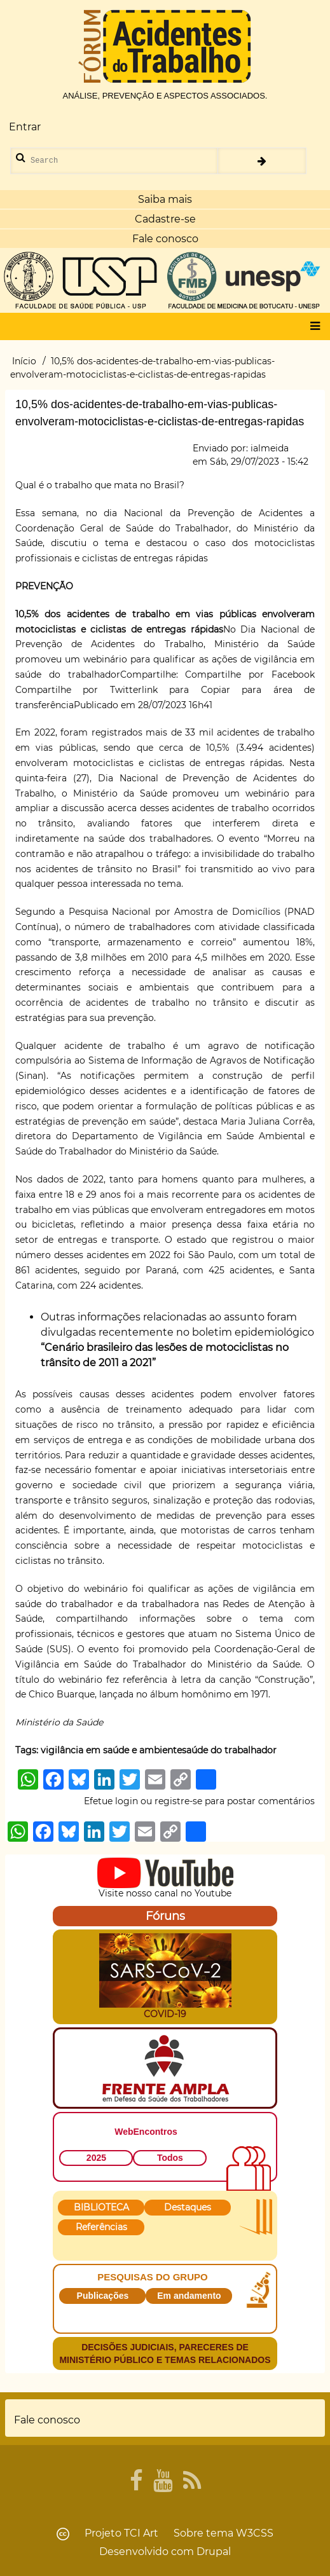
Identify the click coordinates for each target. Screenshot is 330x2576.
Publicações (103, 2296)
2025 (96, 2158)
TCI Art (141, 2533)
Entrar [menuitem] (25, 127)
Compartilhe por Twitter (78, 689)
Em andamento (189, 2296)
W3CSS (254, 2533)
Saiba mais (165, 199)
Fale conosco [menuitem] (47, 2420)
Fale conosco (165, 239)
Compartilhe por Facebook (250, 674)
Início (24, 361)
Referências (101, 2227)
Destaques (187, 2207)
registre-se (178, 1801)
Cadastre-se (165, 219)
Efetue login (111, 1801)
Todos (170, 2158)
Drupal (213, 2551)
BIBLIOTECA (101, 2207)
